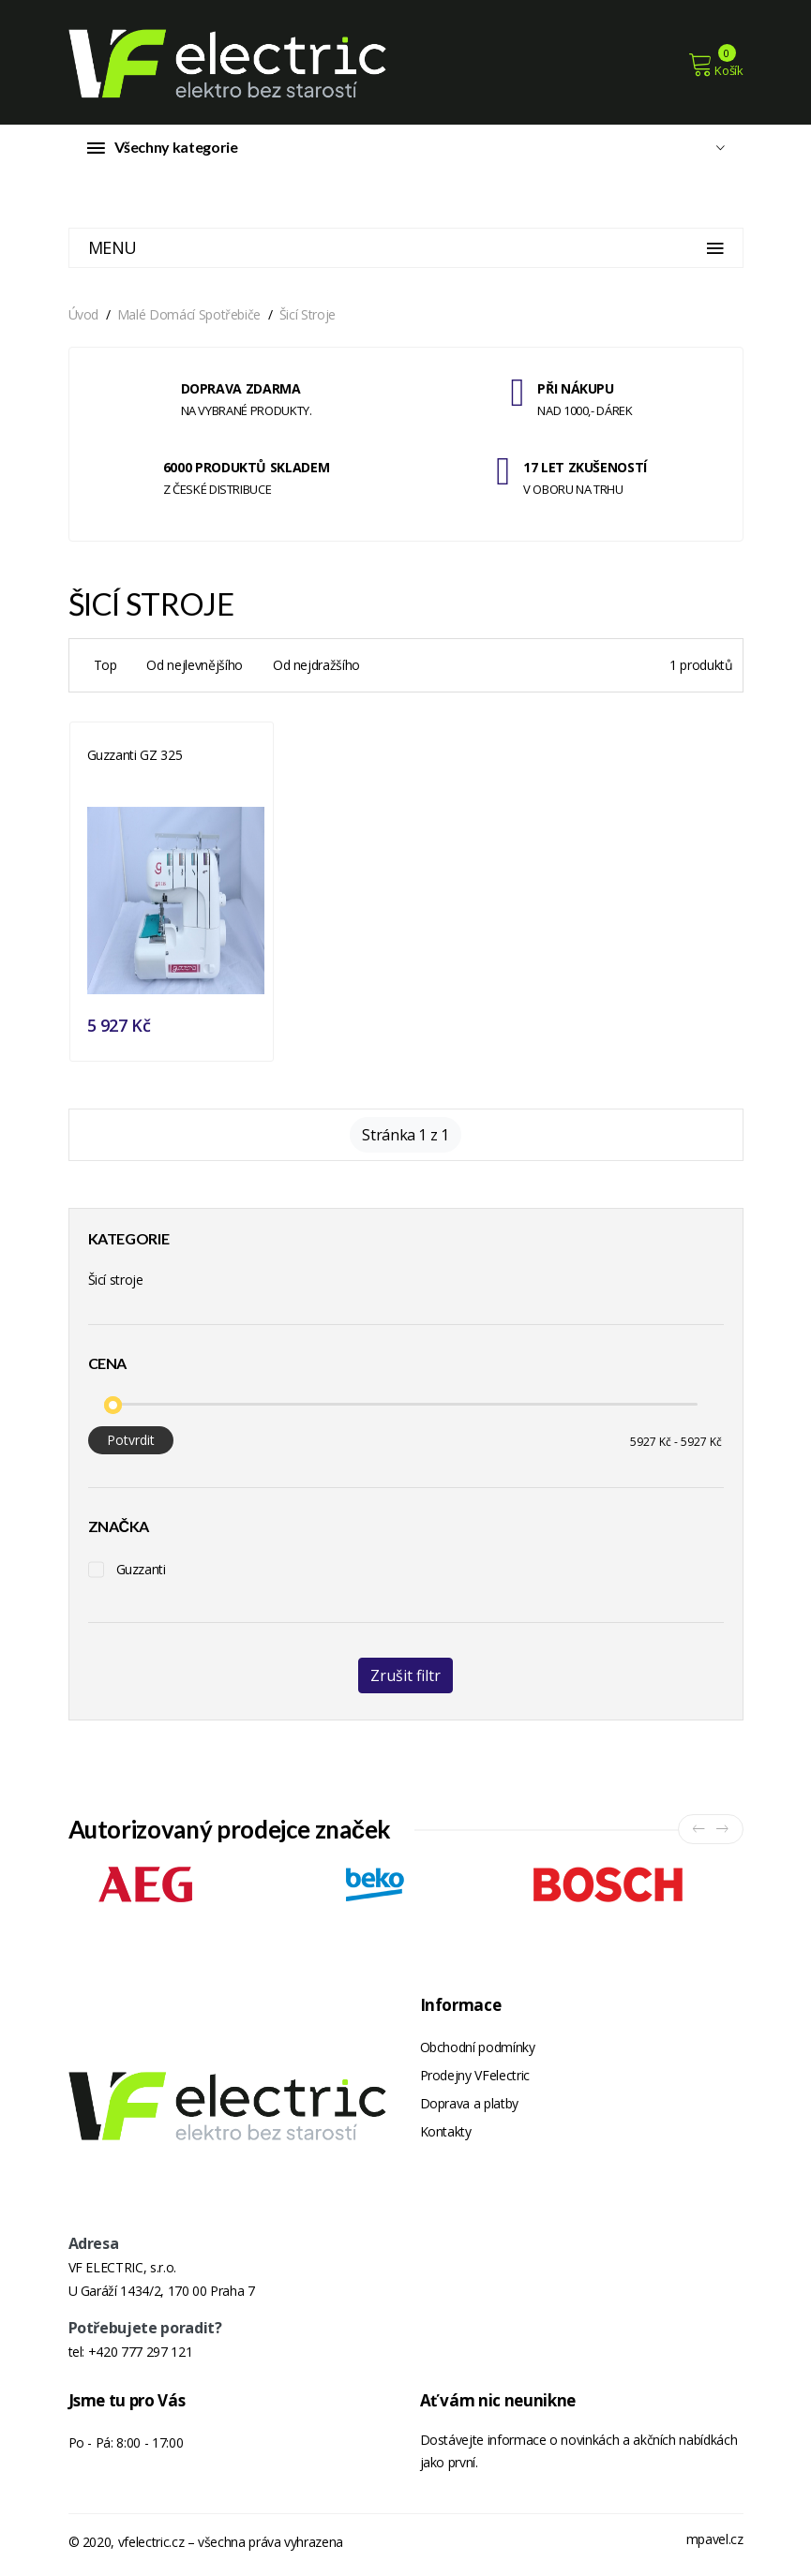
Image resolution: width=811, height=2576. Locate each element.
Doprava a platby (469, 2105)
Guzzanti (141, 1571)
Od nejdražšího (316, 667)
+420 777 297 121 (140, 2357)
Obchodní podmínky (477, 2049)
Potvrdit (131, 1442)
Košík (715, 65)
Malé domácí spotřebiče (189, 316)
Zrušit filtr (405, 1677)
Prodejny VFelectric (475, 2077)
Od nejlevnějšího (194, 667)
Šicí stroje (307, 316)
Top (105, 667)
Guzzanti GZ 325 (135, 757)
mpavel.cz (714, 2545)
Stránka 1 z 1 (405, 1136)
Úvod (83, 316)
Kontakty (446, 2133)
